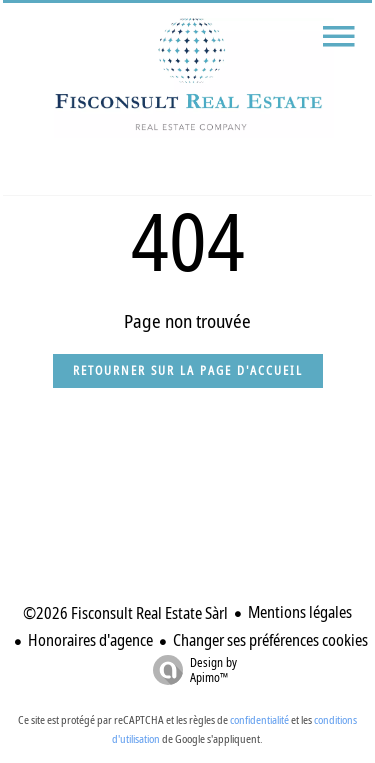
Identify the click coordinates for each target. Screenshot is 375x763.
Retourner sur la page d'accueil (188, 370)
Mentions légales (300, 612)
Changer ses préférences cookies (270, 640)
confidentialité (259, 719)
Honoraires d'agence (90, 640)
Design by (190, 669)
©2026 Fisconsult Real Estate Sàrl (125, 613)
